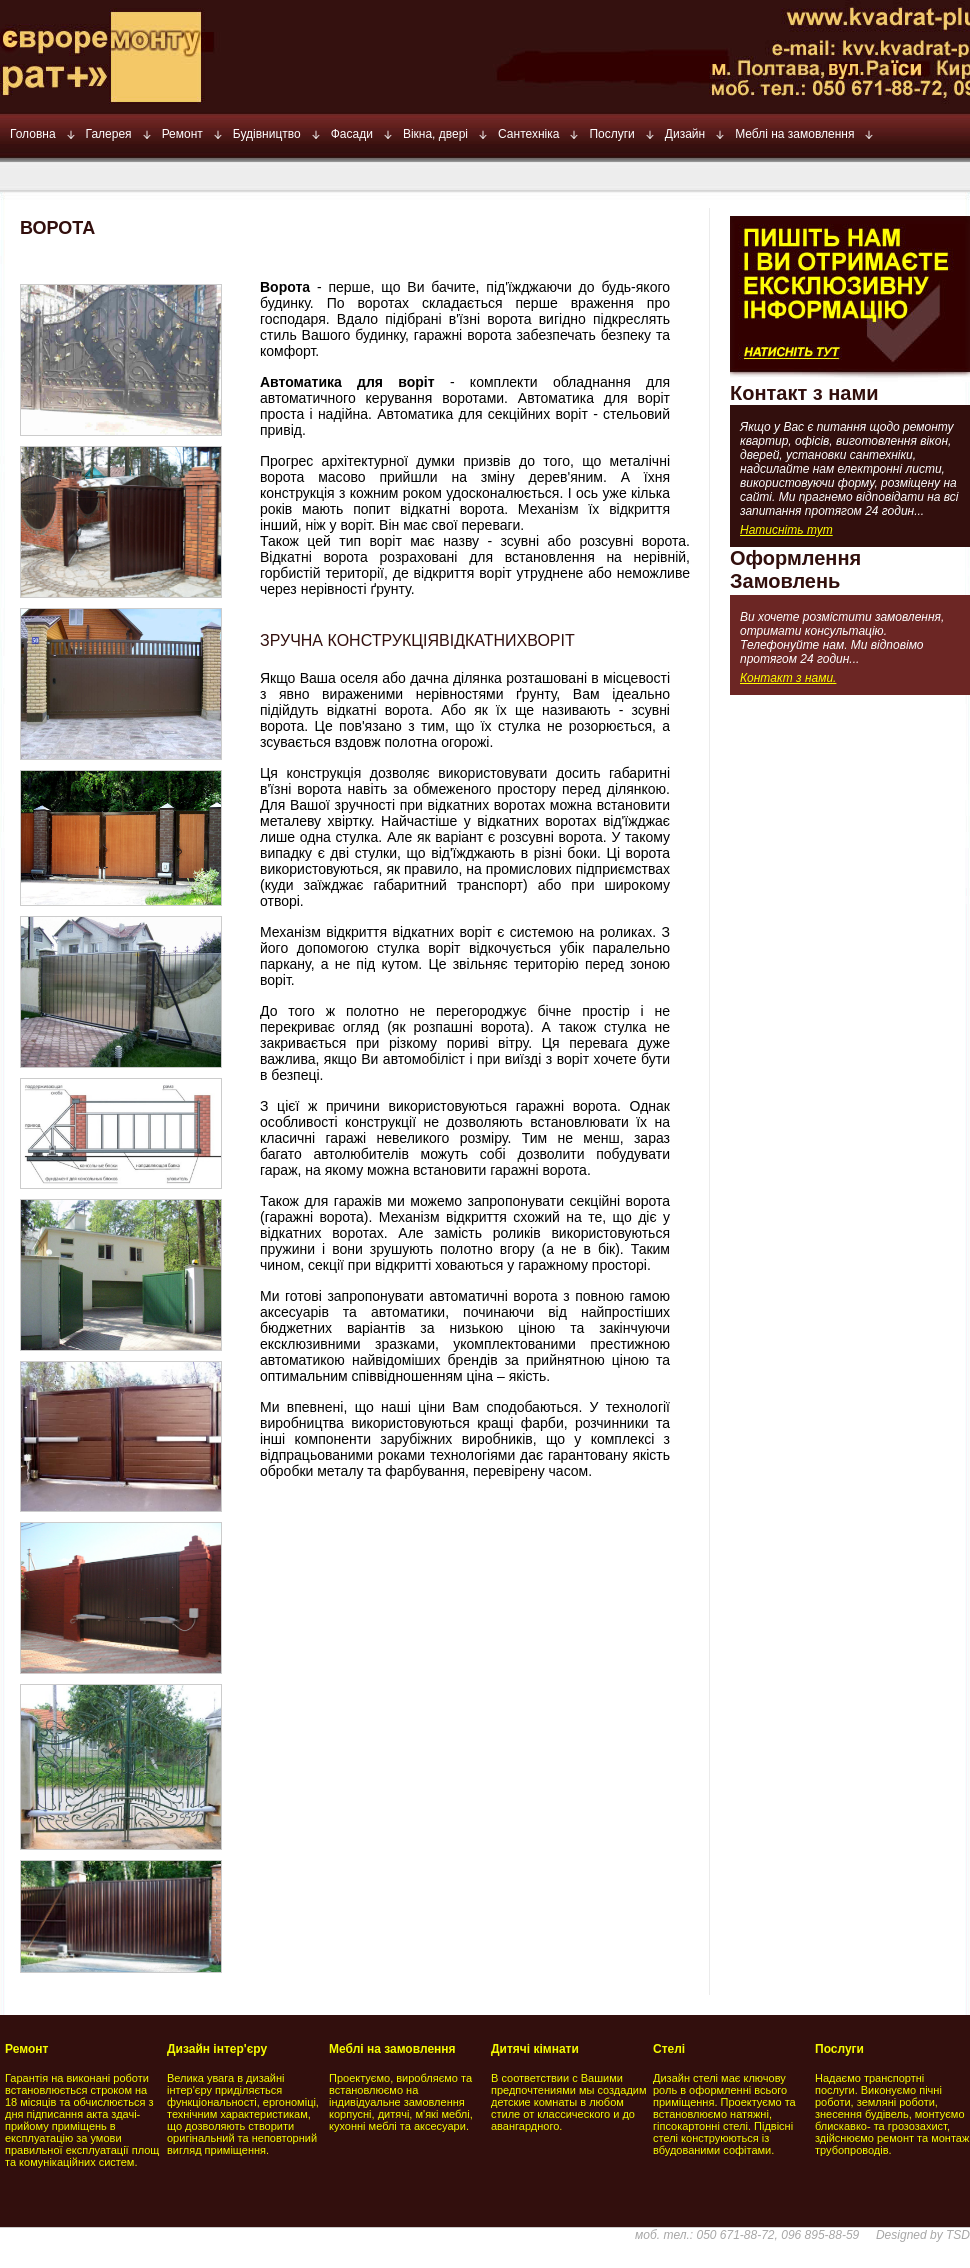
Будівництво (267, 134)
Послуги (611, 134)
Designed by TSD (923, 2235)
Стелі (669, 2049)
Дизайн (685, 134)
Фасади (352, 134)
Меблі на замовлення (794, 134)
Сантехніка (528, 134)
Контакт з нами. (788, 678)
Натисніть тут (786, 530)
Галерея (109, 134)
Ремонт (182, 134)
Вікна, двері (435, 134)
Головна (33, 134)
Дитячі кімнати (535, 2049)
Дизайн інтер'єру (217, 2049)
